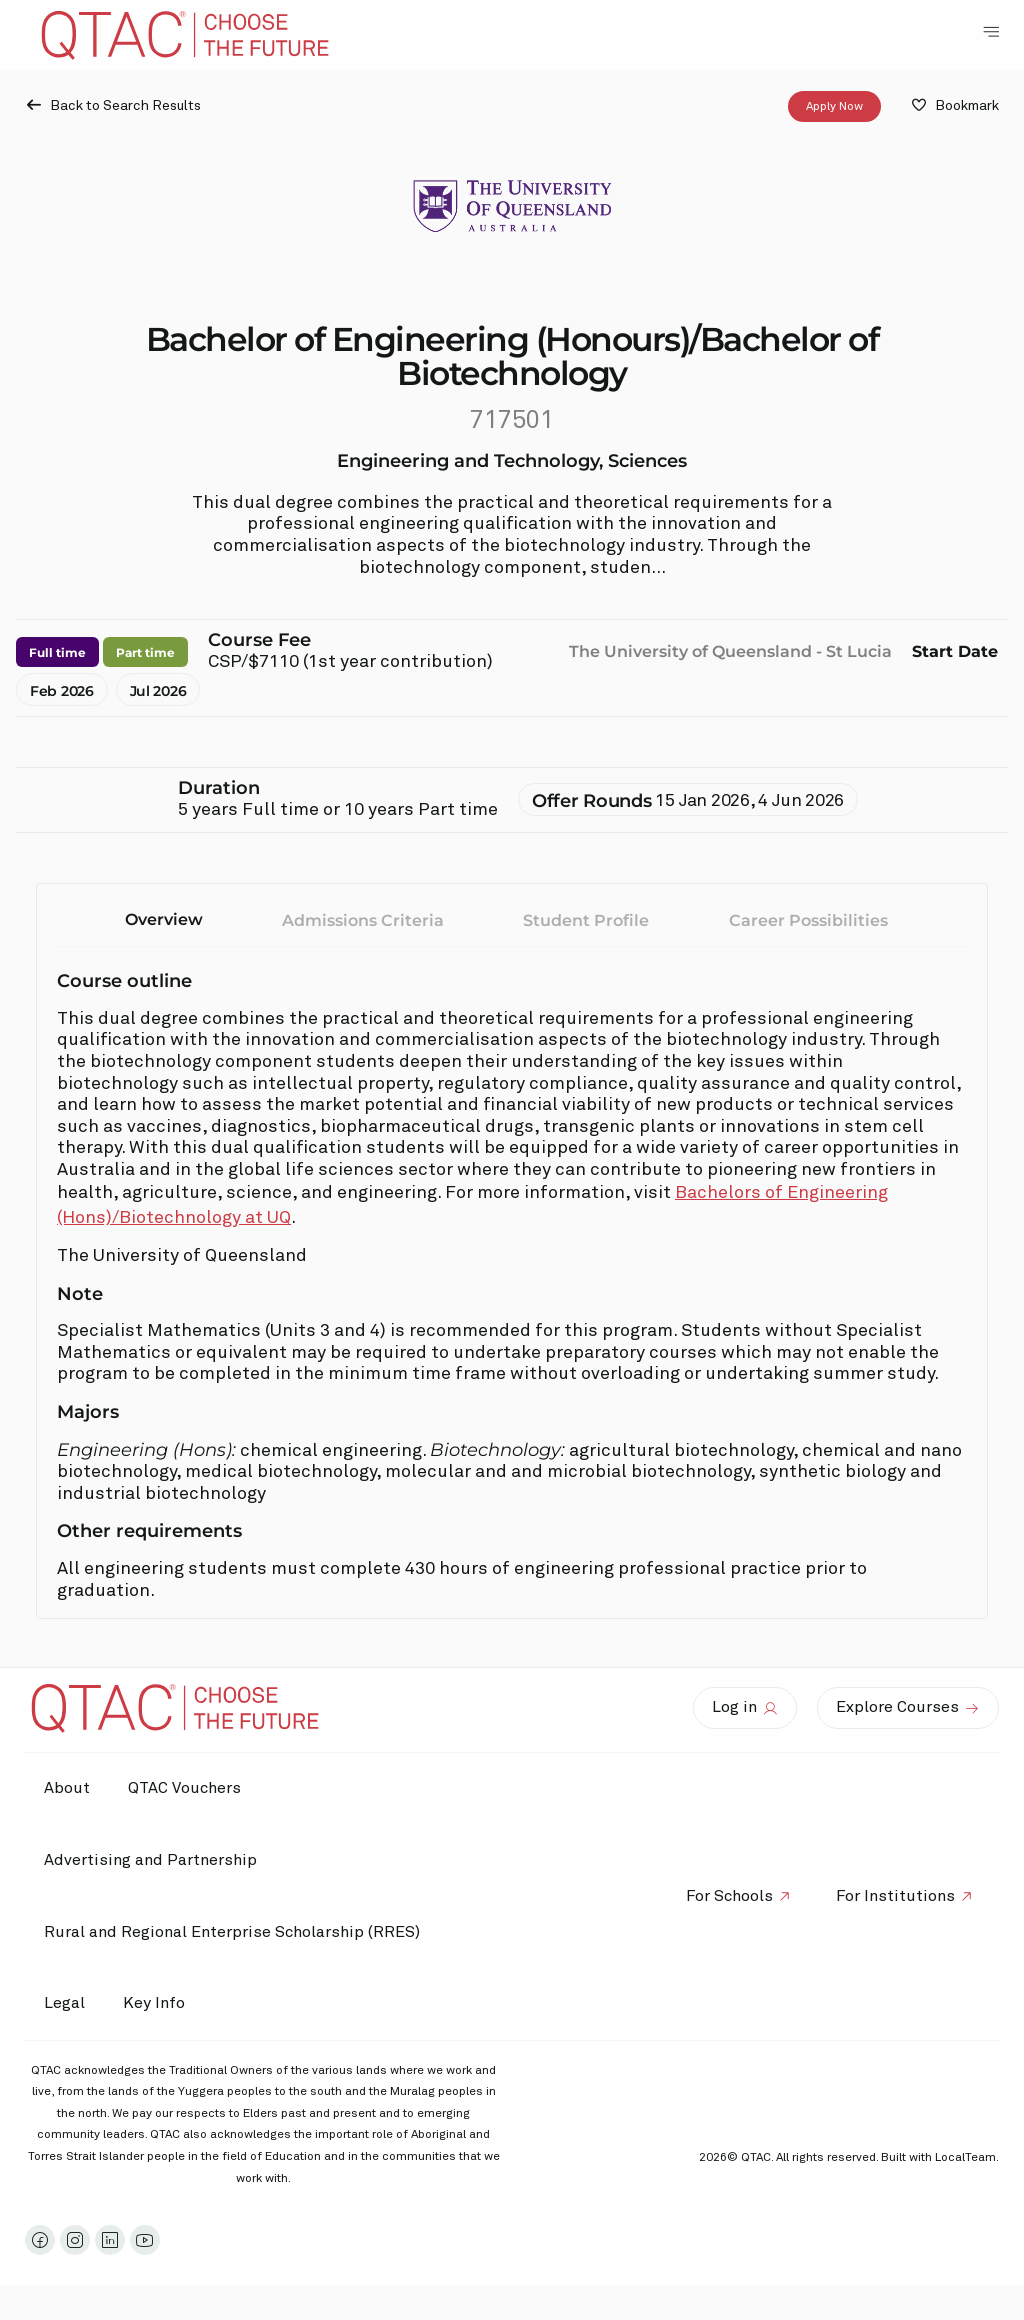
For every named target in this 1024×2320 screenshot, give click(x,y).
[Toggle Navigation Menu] (991, 32)
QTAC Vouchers (187, 1788)
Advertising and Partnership (151, 1860)
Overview (164, 919)
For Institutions (894, 1896)
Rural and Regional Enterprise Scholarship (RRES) (233, 1932)
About (68, 1788)
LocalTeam (965, 2158)
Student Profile (586, 920)
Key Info (162, 2004)
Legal (65, 2003)
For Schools (726, 1896)
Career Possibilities (808, 920)
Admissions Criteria (363, 920)
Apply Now (834, 107)
